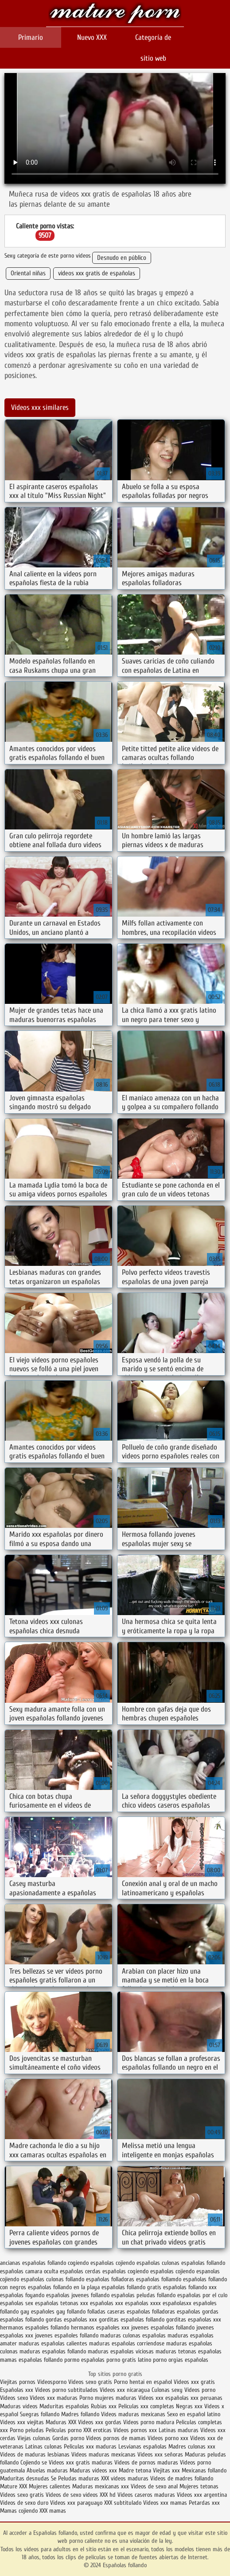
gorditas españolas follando (131, 2319)
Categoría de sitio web (153, 47)
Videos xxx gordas (100, 2422)
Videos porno (199, 2390)
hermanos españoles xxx (100, 2327)
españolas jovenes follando (77, 2295)
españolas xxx (106, 2303)
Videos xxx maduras (54, 2398)
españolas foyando (22, 2295)
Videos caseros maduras (146, 2495)
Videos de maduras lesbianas (35, 2454)
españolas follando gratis (131, 2287)
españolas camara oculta (29, 2271)
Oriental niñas (28, 273)
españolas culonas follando (52, 2279)
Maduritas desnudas (24, 2478)
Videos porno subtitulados (66, 2390)
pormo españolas (84, 2360)
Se (53, 2478)
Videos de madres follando (181, 2478)
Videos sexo (14, 2398)
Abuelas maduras (48, 2470)
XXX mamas (52, 2510)
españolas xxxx (143, 2303)
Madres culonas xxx (191, 2446)
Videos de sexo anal (154, 2486)
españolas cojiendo (172, 2271)
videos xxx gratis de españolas (96, 273)
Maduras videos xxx (93, 2470)
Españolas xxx (16, 2390)
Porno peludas (27, 2430)
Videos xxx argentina (202, 2495)
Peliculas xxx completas (146, 2406)
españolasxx (177, 2303)
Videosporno (51, 2382)
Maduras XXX (61, 2422)
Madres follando (81, 2414)
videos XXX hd (99, 2495)
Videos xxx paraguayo (77, 2503)
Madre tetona (135, 2470)
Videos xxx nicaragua (125, 2390)
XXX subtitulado (123, 2503)
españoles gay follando (58, 2311)
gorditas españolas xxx (193, 2319)
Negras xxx (190, 2406)
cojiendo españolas (138, 2263)
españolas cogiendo (125, 2271)
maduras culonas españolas (133, 2335)
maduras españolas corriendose (126, 2343)
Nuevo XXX (92, 37)
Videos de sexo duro (25, 2503)
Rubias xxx (104, 2406)
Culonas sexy (167, 2390)
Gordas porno (68, 2438)
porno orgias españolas (180, 2360)
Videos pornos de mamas (116, 2438)
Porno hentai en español (143, 2382)
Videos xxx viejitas (22, 2422)
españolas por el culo (202, 2295)
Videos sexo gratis (90, 2382)
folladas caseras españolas (118, 2311)
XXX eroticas (97, 2430)
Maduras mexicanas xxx (100, 2486)
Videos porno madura (148, 2422)
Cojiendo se (33, 2462)
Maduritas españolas (64, 2406)
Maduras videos (19, 2406)
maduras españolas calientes (53, 2343)
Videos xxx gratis (194, 2382)
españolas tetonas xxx (61, 2303)
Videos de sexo (63, 2495)
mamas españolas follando (31, 2360)
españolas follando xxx (190, 2287)
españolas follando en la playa (64, 2287)
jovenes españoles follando (66, 2335)
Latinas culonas (43, 2446)
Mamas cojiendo (19, 2510)
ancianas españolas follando (33, 2263)
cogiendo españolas (91, 2263)
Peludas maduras (78, 2478)
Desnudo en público (121, 258)
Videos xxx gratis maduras (81, 2462)
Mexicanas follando (204, 2470)
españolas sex (16, 2303)
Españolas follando (115, 14)
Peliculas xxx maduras (91, 2446)
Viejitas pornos (17, 2382)
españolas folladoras (110, 2279)
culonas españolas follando (193, 2263)
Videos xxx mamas (165, 2503)
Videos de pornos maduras (146, 2462)
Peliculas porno (64, 2430)
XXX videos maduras (125, 2478)
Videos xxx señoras (161, 2454)
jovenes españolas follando (163, 2327)
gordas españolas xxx (71, 2319)
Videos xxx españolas (163, 2398)
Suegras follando (40, 2414)
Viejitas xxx (166, 2470)
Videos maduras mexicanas (133, 2414)
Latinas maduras (179, 2430)
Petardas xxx (204, 2503)
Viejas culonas (34, 2438)
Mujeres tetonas (198, 2486)
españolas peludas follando (143, 2295)
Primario (30, 37)
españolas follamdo (158, 2279)
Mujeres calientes (49, 2486)
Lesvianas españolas (143, 2446)
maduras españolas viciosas (121, 2351)
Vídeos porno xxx (169, 2438)
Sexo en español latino (193, 2414)
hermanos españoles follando (34, 2327)
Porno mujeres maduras (108, 2398)
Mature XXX (13, 2486)
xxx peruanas (206, 2398)
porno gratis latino (128, 2360)
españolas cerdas (80, 2271)
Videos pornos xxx (135, 2430)
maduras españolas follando (52, 2351)
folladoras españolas (176, 2311)
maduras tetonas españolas (189, 2351)
